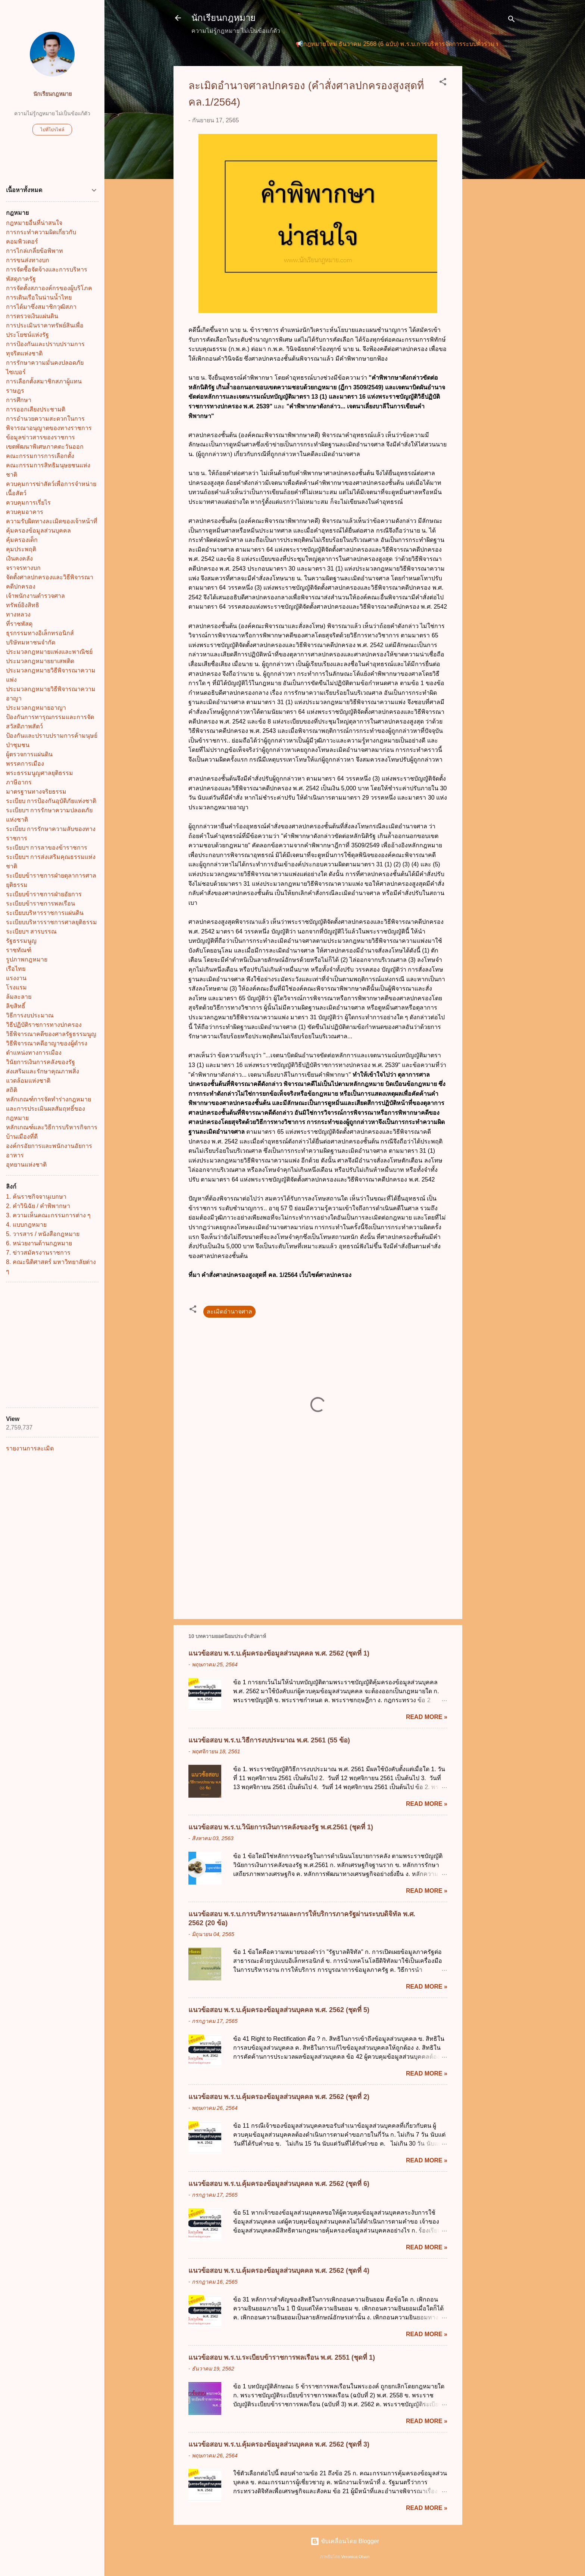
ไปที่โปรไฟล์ (52, 129)
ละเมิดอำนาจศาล (229, 1311)
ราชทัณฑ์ (18, 950)
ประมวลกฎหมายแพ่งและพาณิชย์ (49, 652)
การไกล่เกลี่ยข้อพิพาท (34, 251)
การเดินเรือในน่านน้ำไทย (39, 297)
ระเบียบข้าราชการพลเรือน (40, 903)
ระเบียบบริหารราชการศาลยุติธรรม (51, 922)
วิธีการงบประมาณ (30, 1015)
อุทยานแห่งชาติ (26, 1164)
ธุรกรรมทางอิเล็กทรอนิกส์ (40, 633)
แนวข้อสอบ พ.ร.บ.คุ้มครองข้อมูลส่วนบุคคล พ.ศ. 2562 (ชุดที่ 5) (278, 2010)
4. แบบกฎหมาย (26, 1224)
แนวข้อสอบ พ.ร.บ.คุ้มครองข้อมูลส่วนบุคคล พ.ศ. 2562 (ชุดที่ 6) (278, 2183)
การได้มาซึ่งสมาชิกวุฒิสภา (41, 307)
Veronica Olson (355, 2556)
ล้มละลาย (18, 997)
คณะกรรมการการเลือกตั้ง (40, 456)
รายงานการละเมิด (30, 1448)
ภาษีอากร (19, 782)
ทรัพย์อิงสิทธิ (22, 605)
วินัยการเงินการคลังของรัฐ (40, 1062)
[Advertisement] (492, 178)
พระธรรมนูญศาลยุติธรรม (39, 773)
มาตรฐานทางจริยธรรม (36, 791)
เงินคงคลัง (19, 558)
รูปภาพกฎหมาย (26, 959)
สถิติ (11, 1090)
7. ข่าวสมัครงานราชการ (38, 1252)
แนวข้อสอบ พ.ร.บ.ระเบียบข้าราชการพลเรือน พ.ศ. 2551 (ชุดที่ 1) (281, 2357)
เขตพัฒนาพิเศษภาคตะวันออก (45, 446)
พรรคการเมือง (25, 763)
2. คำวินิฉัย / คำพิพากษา (38, 1206)
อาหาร (15, 1155)
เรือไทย (15, 969)
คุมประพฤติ (21, 549)
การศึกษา (18, 400)
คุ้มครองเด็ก (22, 540)
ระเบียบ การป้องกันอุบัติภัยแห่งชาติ (51, 801)
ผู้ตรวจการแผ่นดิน (29, 754)
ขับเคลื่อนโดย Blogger (344, 2541)
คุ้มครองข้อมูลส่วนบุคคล (38, 530)
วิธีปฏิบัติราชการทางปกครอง (44, 1025)
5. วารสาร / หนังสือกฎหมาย (42, 1234)
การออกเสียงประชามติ (35, 409)
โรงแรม (16, 987)
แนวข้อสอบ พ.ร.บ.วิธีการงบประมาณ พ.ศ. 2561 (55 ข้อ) (269, 1740)
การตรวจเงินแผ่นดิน (32, 316)
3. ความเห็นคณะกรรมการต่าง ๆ (48, 1215)
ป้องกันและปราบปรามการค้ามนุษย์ (51, 735)
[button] (442, 83)
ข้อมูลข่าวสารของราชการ (40, 437)
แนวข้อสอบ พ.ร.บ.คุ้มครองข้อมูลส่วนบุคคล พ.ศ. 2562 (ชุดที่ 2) (278, 2096)
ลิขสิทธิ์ (15, 1006)
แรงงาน (16, 978)
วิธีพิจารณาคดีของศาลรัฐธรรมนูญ (51, 1034)
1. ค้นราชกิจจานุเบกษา (36, 1196)
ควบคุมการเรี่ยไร (28, 502)
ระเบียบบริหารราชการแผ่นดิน (45, 913)
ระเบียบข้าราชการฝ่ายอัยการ (44, 894)
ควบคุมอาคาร (24, 512)
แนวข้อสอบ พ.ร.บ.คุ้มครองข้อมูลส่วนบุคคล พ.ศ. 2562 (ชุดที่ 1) (278, 1653)
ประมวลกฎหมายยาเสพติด (40, 661)
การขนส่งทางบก (27, 260)
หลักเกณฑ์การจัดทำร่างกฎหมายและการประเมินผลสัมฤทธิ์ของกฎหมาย (48, 1108)
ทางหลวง (18, 614)
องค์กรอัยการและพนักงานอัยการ (49, 1146)
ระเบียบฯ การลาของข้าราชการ (46, 847)
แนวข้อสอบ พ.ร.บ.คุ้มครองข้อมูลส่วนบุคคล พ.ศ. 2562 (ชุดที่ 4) (278, 2270)
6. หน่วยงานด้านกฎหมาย (39, 1243)
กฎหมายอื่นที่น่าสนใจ (34, 223)
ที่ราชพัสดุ (19, 624)
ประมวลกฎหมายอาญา (36, 708)
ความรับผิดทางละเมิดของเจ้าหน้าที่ (51, 521)
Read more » (426, 1717)
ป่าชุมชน (17, 745)
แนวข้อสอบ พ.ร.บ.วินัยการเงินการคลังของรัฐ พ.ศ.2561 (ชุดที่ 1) (280, 1827)
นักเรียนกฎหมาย (223, 18)
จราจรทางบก (23, 568)
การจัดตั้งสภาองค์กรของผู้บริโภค (49, 288)
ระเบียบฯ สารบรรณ (31, 931)
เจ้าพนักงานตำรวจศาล (35, 596)
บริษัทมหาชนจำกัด (30, 642)
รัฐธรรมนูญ (21, 941)
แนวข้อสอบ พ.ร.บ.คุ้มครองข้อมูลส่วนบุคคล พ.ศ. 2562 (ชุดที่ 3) (278, 2444)
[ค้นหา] (511, 20)
